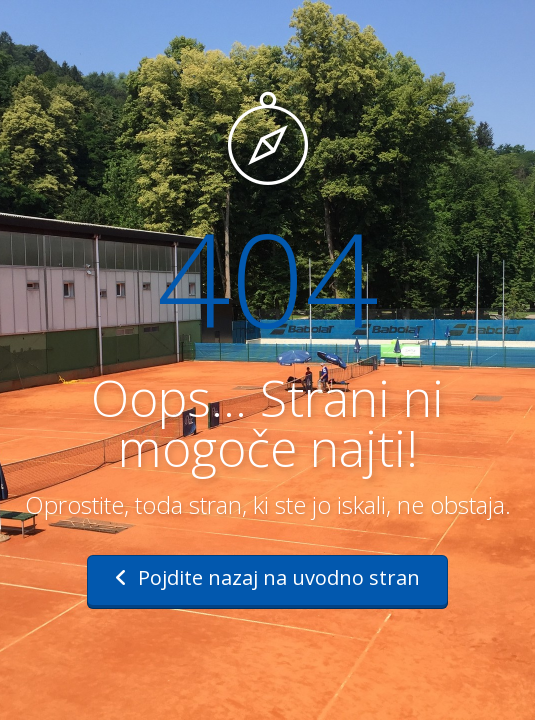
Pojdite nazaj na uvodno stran (267, 577)
